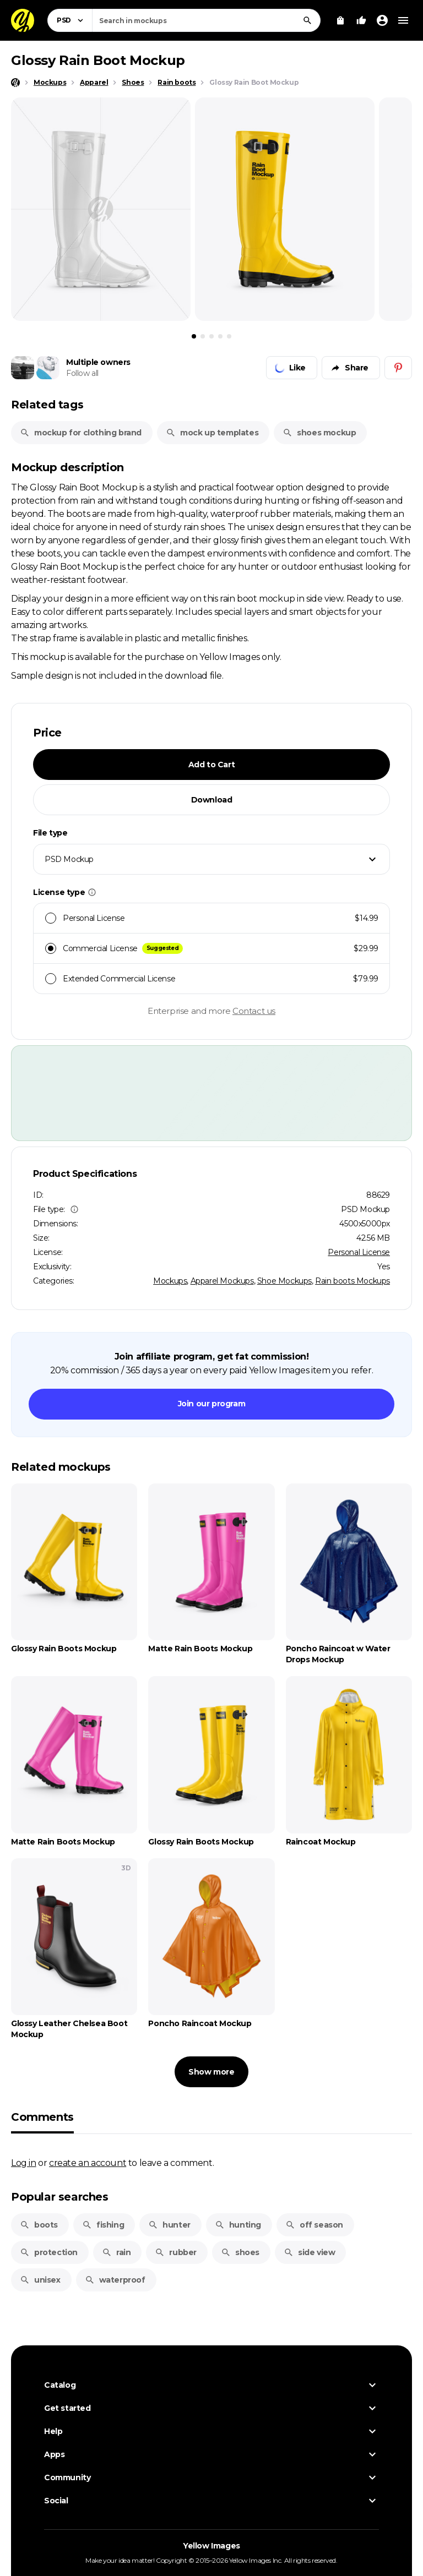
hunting (238, 2225)
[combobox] (206, 20)
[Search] (307, 20)
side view (309, 2252)
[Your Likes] (361, 20)
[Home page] (15, 82)
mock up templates (212, 433)
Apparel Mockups (222, 1281)
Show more (211, 2072)
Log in (23, 2162)
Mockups (170, 1281)
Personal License (359, 1252)
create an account (87, 2162)
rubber (176, 2252)
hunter (169, 2225)
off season (314, 2225)
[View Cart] (340, 20)
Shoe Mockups (284, 1281)
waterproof (115, 2280)
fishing (103, 2225)
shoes (240, 2252)
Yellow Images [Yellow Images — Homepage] (211, 2546)
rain (116, 2252)
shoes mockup (319, 433)
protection (49, 2252)
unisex (40, 2280)
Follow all (82, 373)
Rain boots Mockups (352, 1281)
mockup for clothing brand (81, 433)
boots (39, 2225)
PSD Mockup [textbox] (69, 859)
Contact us (253, 1011)
